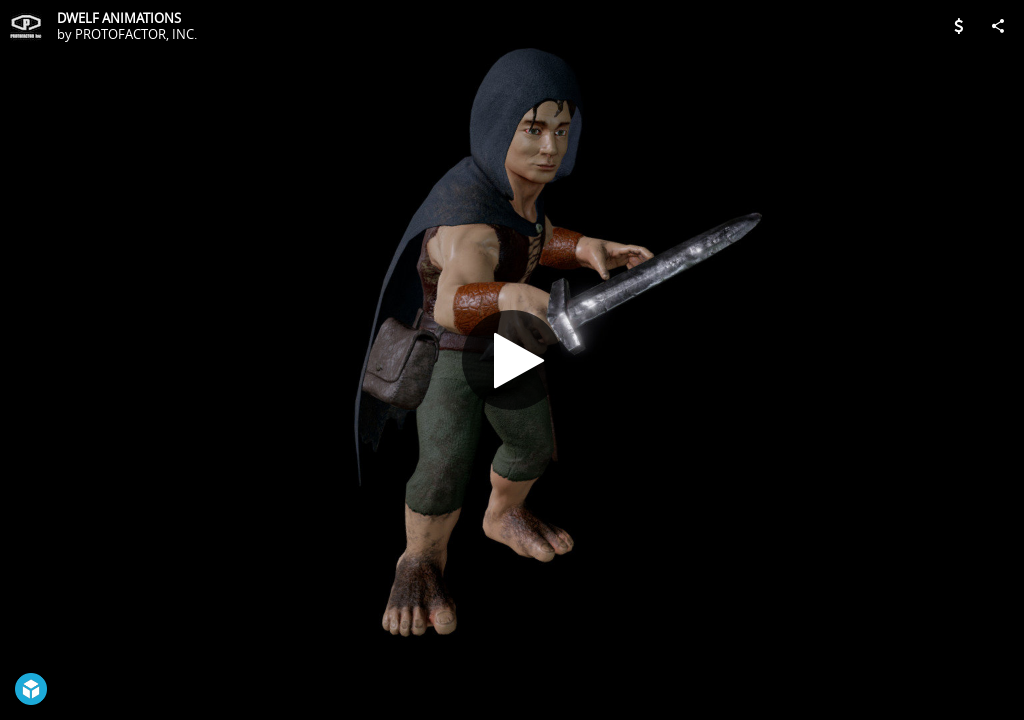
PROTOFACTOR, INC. (136, 34)
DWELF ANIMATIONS (119, 18)
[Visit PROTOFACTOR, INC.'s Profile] (26, 26)
